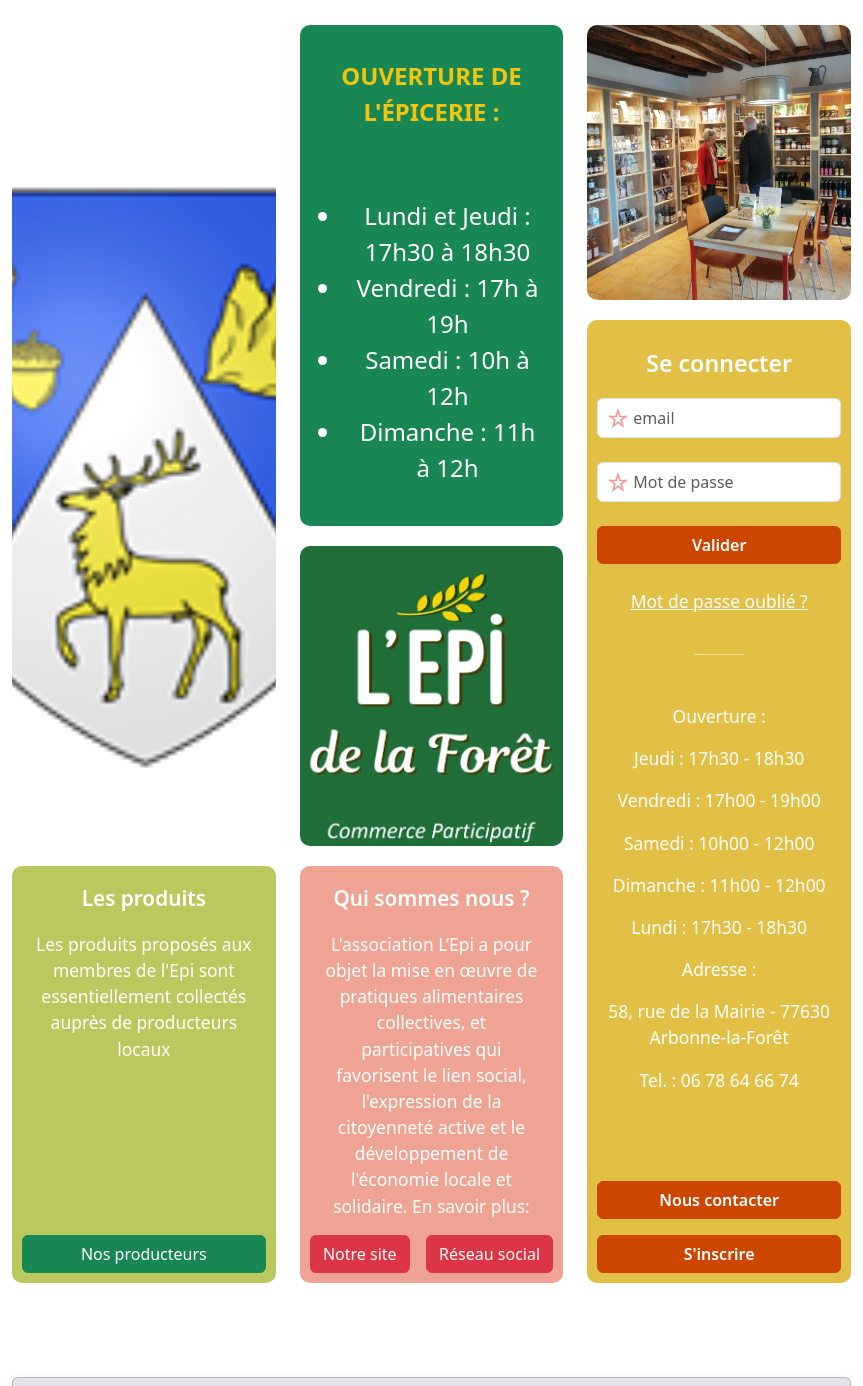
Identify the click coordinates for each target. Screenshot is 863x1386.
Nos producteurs (144, 1254)
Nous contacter (719, 1200)
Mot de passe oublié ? (719, 601)
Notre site (360, 1254)
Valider (719, 545)
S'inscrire (719, 1254)
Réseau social (489, 1254)
